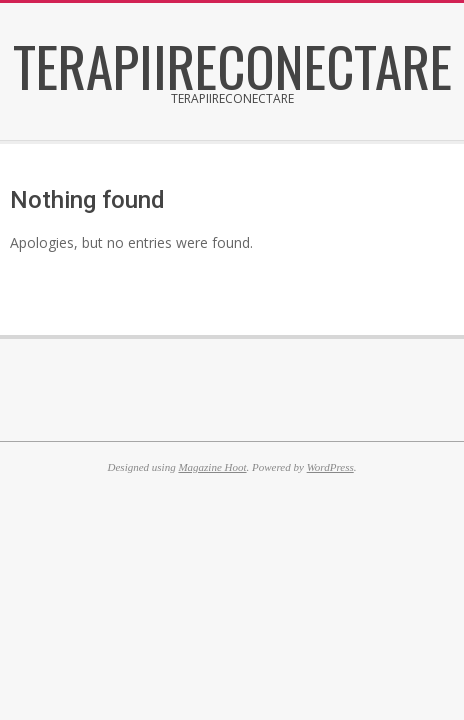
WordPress (330, 467)
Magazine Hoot (212, 467)
